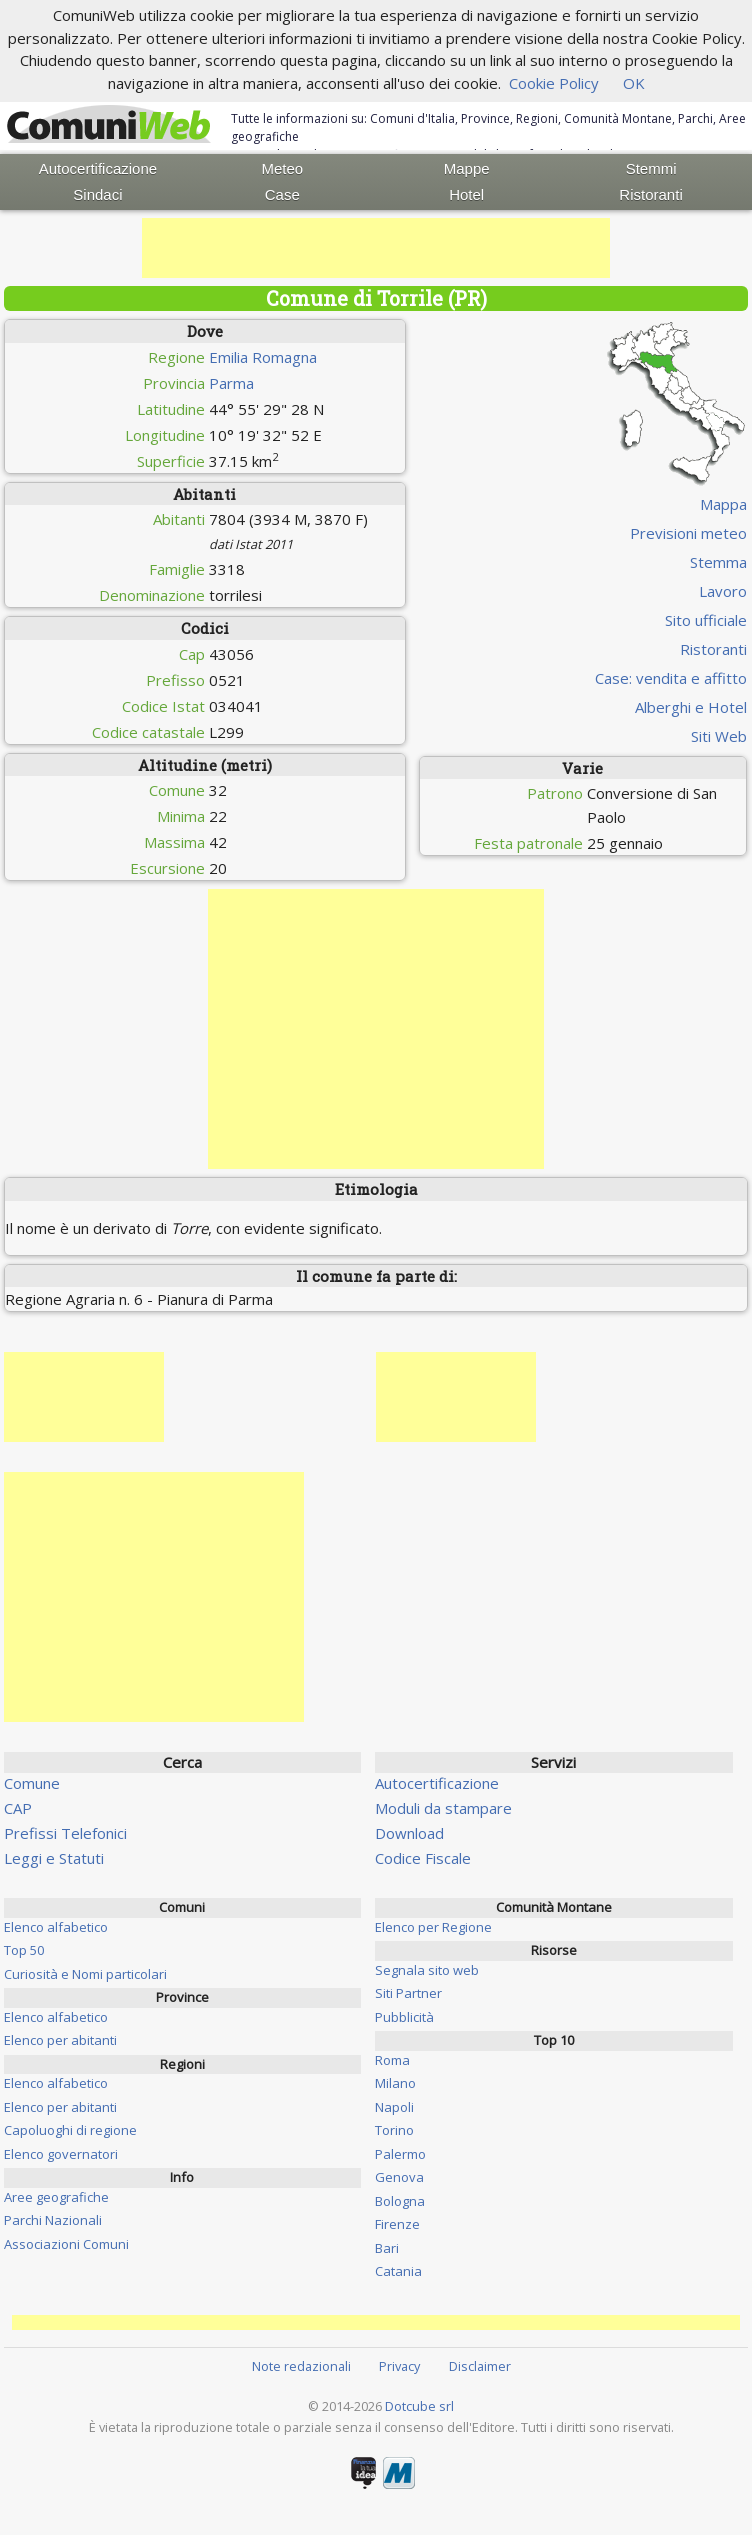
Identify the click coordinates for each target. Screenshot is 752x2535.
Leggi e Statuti (54, 1858)
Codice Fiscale (423, 1858)
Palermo (400, 2154)
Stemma (718, 562)
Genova (399, 2177)
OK (634, 83)
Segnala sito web (427, 1970)
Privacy (399, 2366)
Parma (231, 383)
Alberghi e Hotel (691, 707)
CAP (18, 1808)
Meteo (282, 168)
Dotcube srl (419, 2406)
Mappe (467, 168)
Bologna (400, 2201)
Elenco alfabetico (56, 1927)
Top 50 (24, 1950)
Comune (32, 1783)
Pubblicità (404, 2017)
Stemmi (651, 168)
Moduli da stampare (443, 1808)
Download (409, 1833)
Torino (394, 2130)
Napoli (394, 2107)
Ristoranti (650, 194)
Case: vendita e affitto (671, 678)
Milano (395, 2083)
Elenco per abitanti (60, 2040)
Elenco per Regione (433, 1927)
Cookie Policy (554, 83)
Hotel (466, 194)
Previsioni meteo (688, 533)
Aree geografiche (56, 2197)
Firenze (397, 2224)
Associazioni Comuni (66, 2244)
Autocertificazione (98, 168)
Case (282, 194)
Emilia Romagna (263, 357)
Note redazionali (301, 2366)
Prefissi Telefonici (65, 1833)
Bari (387, 2248)
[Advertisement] (376, 248)
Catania (398, 2271)
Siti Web (719, 736)
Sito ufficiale (706, 620)
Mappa (723, 504)
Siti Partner (408, 1993)
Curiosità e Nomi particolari (85, 1974)
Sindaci (97, 194)
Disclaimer (480, 2366)
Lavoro (723, 591)
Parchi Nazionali (53, 2220)
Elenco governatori (61, 2154)
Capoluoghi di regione (70, 2130)
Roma (392, 2060)
